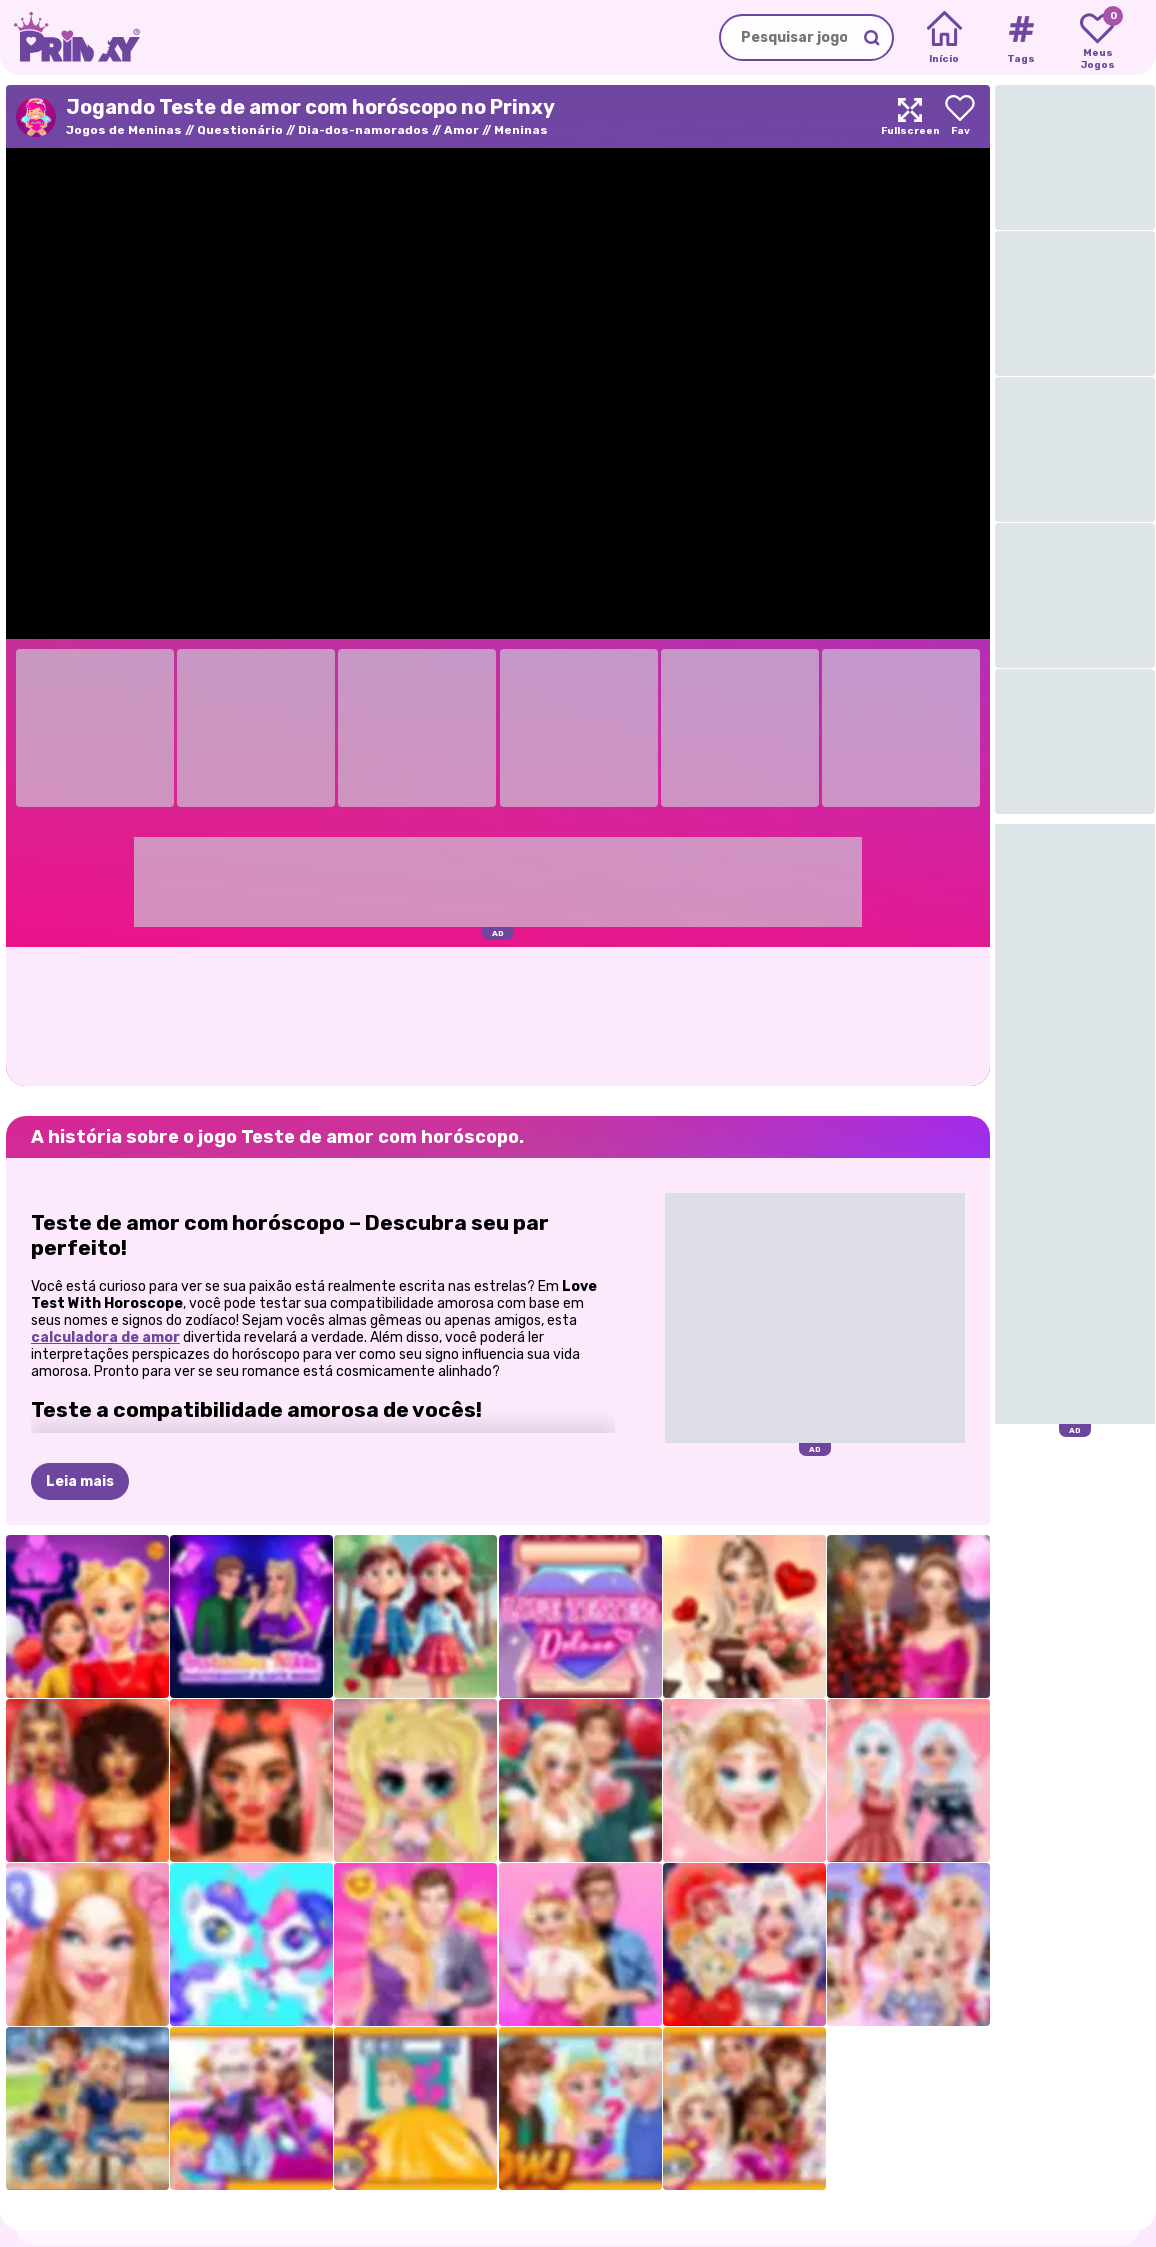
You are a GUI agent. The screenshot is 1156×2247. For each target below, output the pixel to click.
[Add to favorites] (960, 116)
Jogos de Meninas (124, 130)
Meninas (521, 130)
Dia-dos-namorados (363, 130)
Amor (461, 130)
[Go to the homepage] (70, 37)
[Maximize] (910, 116)
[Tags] (1020, 38)
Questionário (240, 130)
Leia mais (80, 1481)
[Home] (944, 38)
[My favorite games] (1097, 38)
